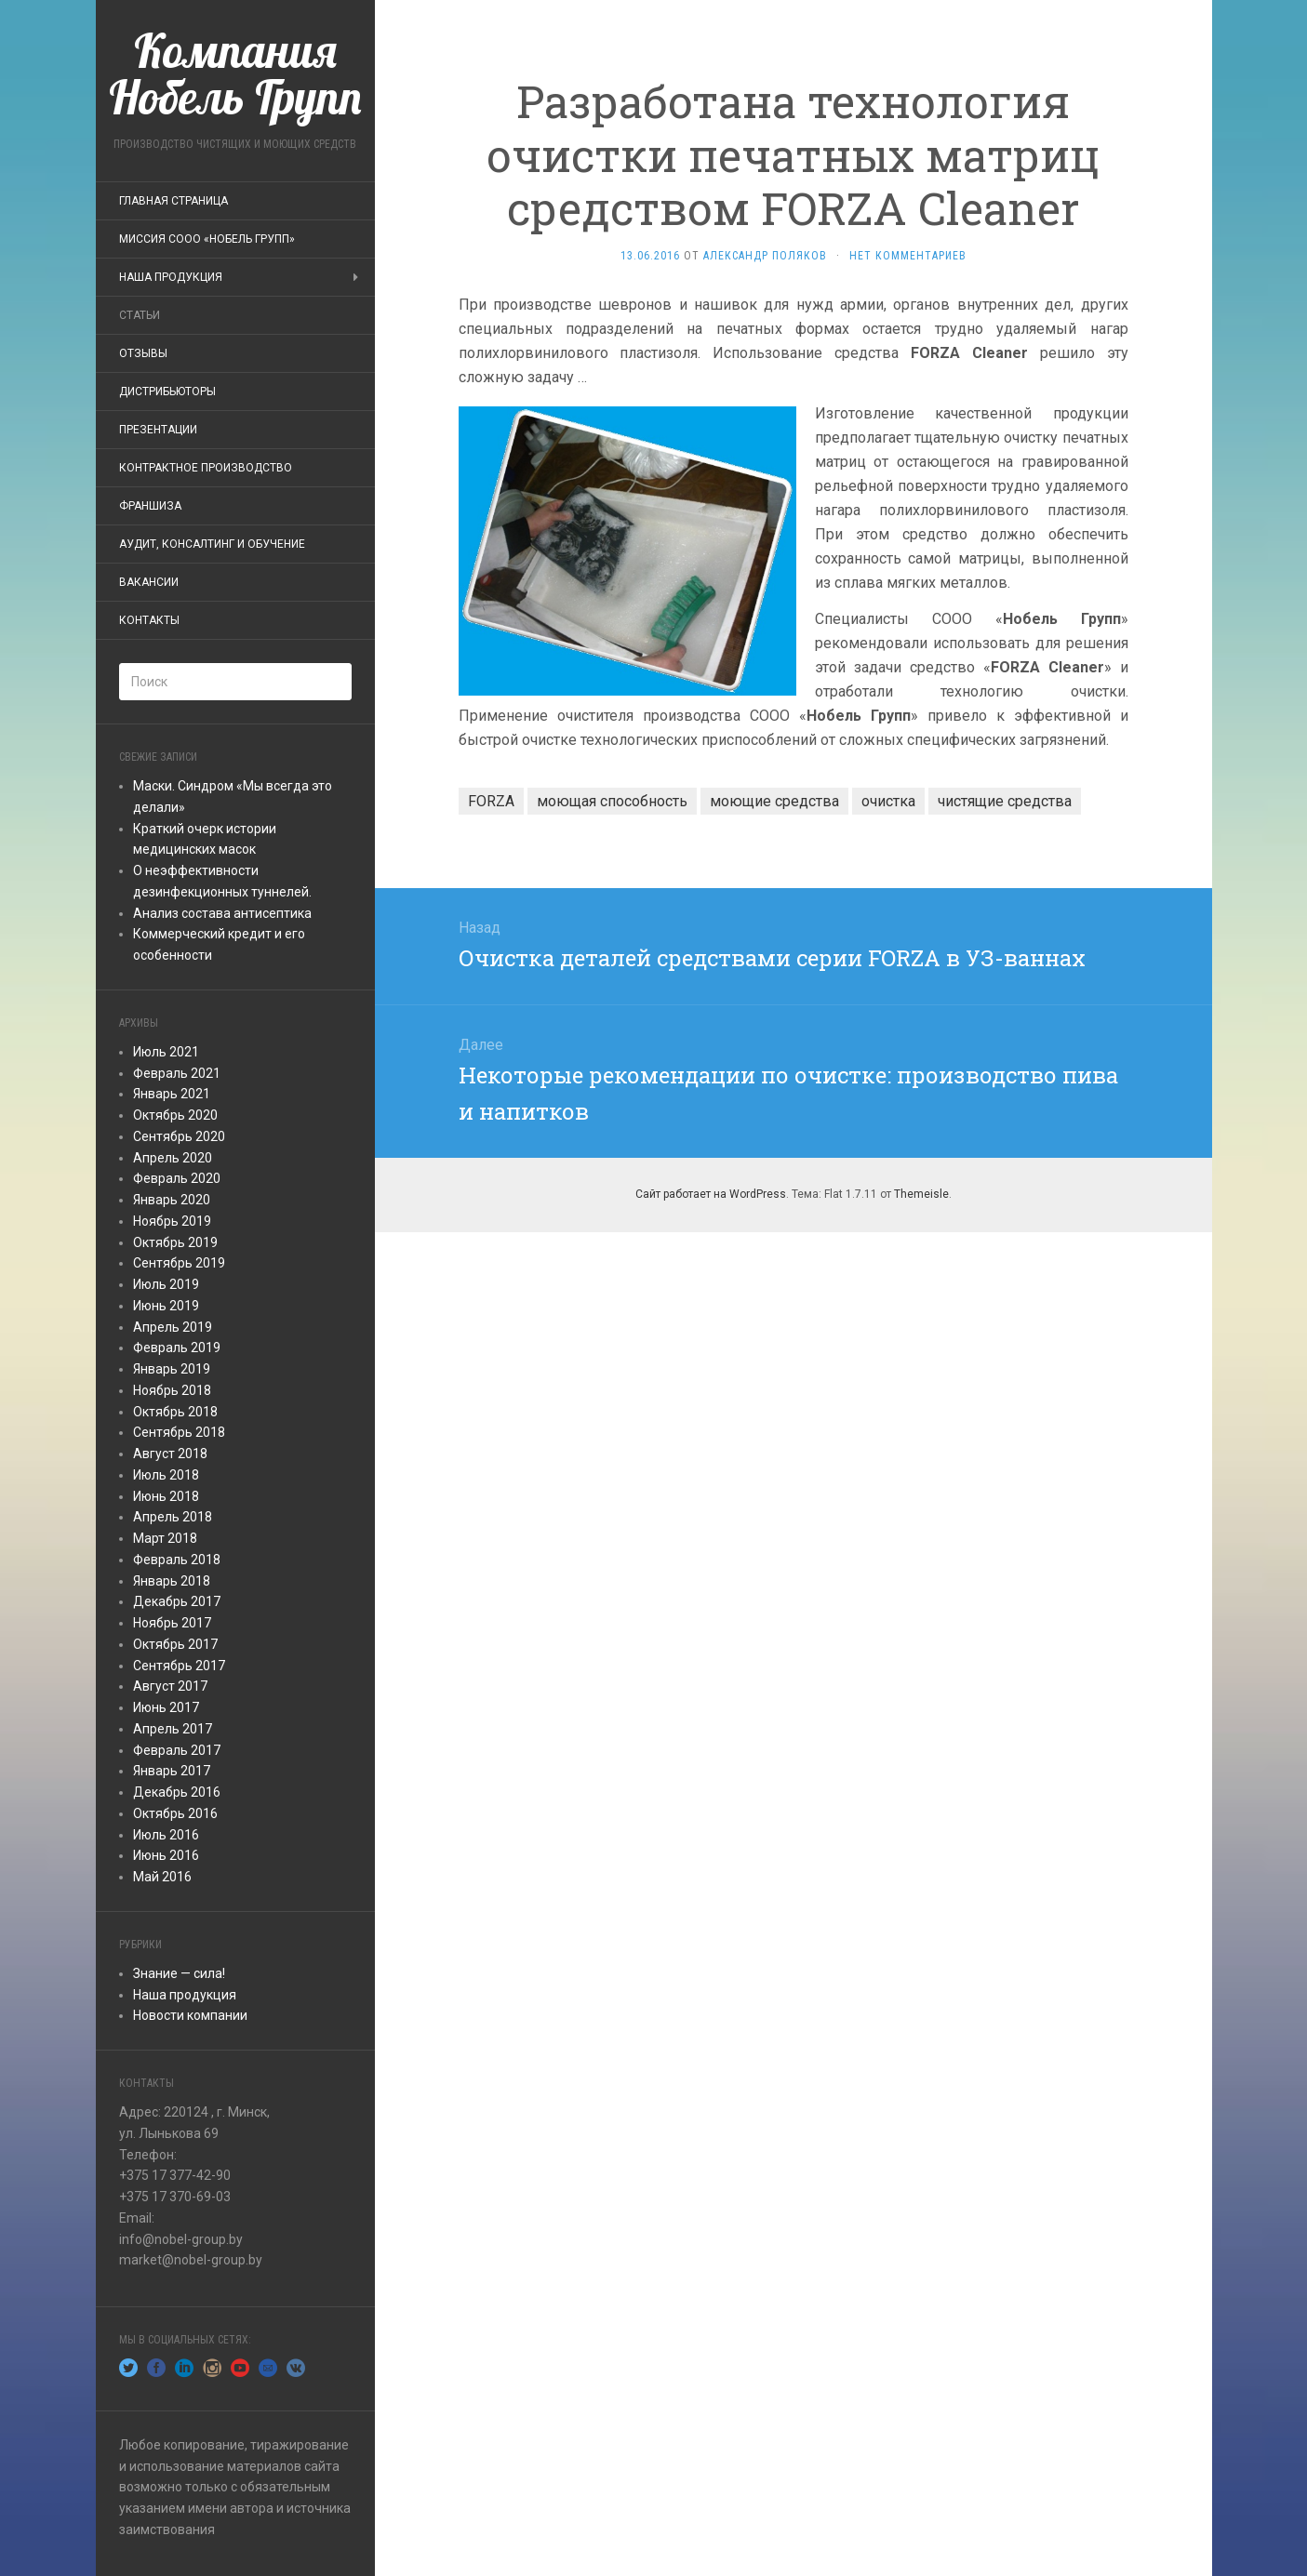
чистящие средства (1005, 801)
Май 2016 (162, 1876)
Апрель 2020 (172, 1157)
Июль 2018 (166, 1474)
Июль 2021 (166, 1051)
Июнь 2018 (166, 1496)
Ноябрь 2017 (172, 1622)
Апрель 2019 (172, 1327)
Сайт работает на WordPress (710, 1194)
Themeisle (921, 1194)
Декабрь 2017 (176, 1601)
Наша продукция (170, 277)
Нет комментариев (908, 255)
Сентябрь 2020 (179, 1136)
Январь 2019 (171, 1368)
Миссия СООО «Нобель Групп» (207, 239)
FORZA (491, 801)
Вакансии (149, 582)
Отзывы (143, 353)
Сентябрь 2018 (179, 1432)
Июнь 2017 (166, 1707)
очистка (888, 801)
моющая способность (612, 801)
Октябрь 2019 (175, 1242)
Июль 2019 (166, 1284)
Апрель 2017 (172, 1728)
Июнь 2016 (166, 1855)
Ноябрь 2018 (172, 1390)
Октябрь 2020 (175, 1115)
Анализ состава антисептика (222, 913)
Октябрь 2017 (175, 1644)
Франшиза (150, 505)
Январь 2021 (171, 1093)
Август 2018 (170, 1453)
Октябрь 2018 (175, 1411)
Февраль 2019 (176, 1347)
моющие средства (774, 801)
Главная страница (173, 200)
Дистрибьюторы (167, 391)
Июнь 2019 (166, 1305)
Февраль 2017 (176, 1750)
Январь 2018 (171, 1580)
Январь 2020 (171, 1199)
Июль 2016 (166, 1834)
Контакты (149, 620)
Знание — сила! (179, 1973)
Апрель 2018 (172, 1516)
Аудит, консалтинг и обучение (212, 544)
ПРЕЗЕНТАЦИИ (158, 429)
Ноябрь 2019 (172, 1221)
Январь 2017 (171, 1770)
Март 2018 (165, 1538)
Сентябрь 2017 (179, 1665)
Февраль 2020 (176, 1178)
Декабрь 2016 (176, 1792)
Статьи (139, 315)
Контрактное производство (205, 467)
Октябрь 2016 (175, 1813)
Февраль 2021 (176, 1073)
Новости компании (190, 2015)
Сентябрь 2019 (179, 1262)
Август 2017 (170, 1686)
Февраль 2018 (176, 1559)
